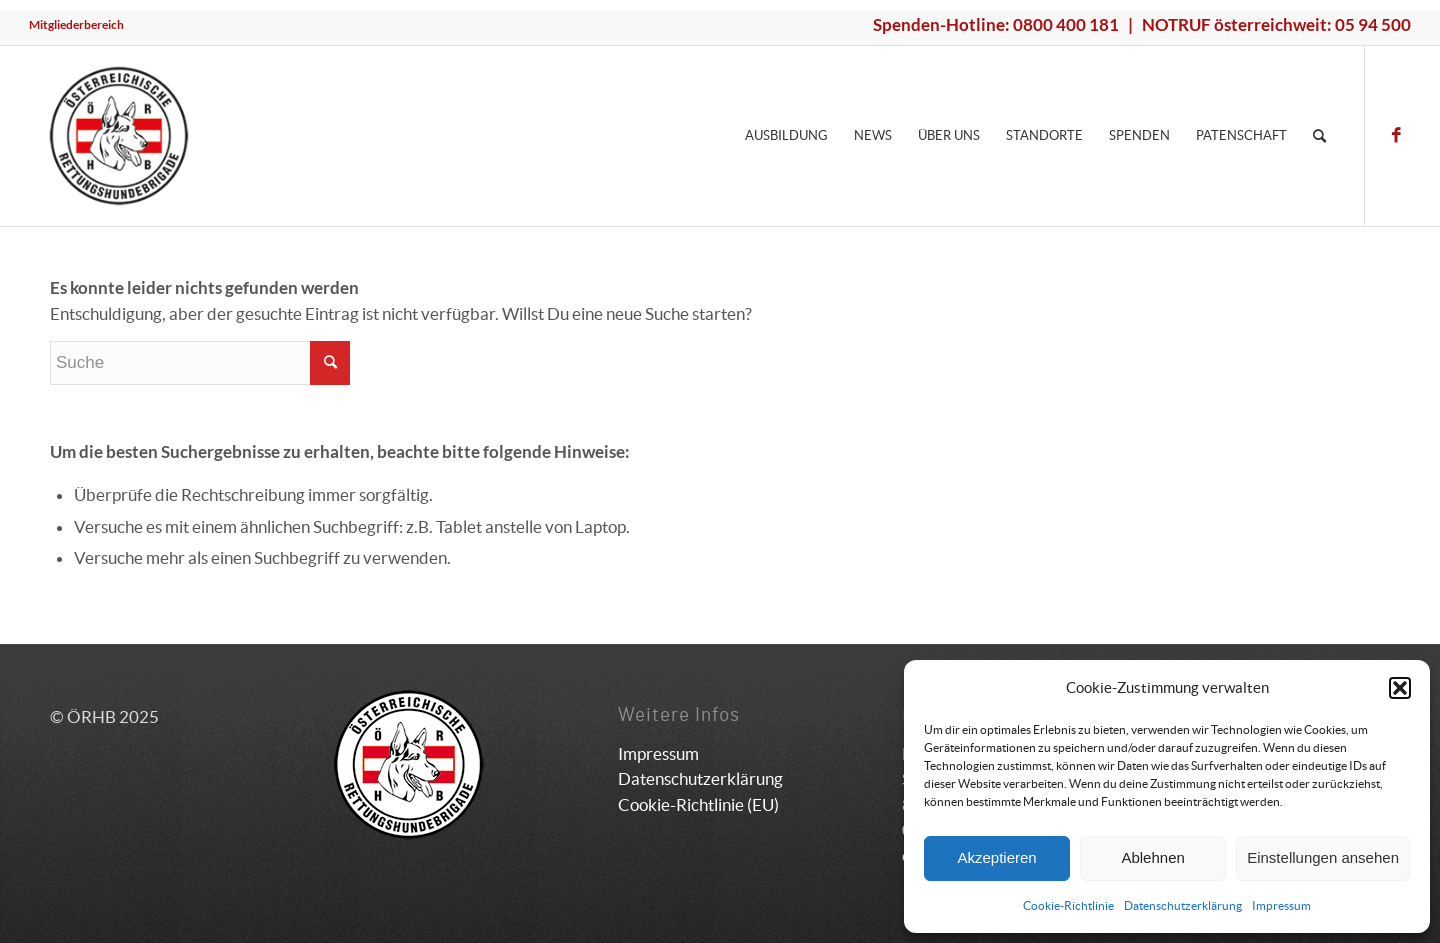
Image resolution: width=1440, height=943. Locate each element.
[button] (1400, 688)
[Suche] (1319, 136)
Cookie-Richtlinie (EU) (698, 804)
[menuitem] (76, 25)
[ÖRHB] (119, 136)
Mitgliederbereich (76, 24)
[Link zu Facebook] (1396, 135)
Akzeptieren (996, 857)
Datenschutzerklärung (1183, 905)
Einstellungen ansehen (1323, 857)
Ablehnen (1152, 857)
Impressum (1281, 905)
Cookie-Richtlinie (1068, 905)
